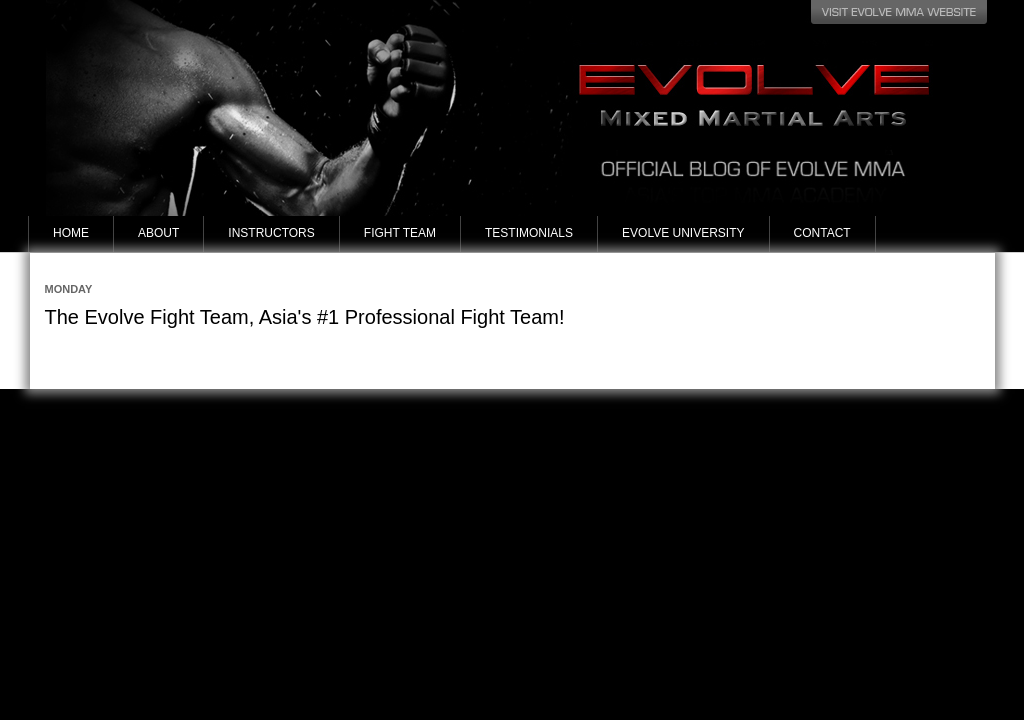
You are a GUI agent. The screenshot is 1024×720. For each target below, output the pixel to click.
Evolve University (683, 233)
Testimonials (529, 233)
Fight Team (400, 233)
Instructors (271, 233)
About (158, 233)
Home (71, 233)
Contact (822, 233)
